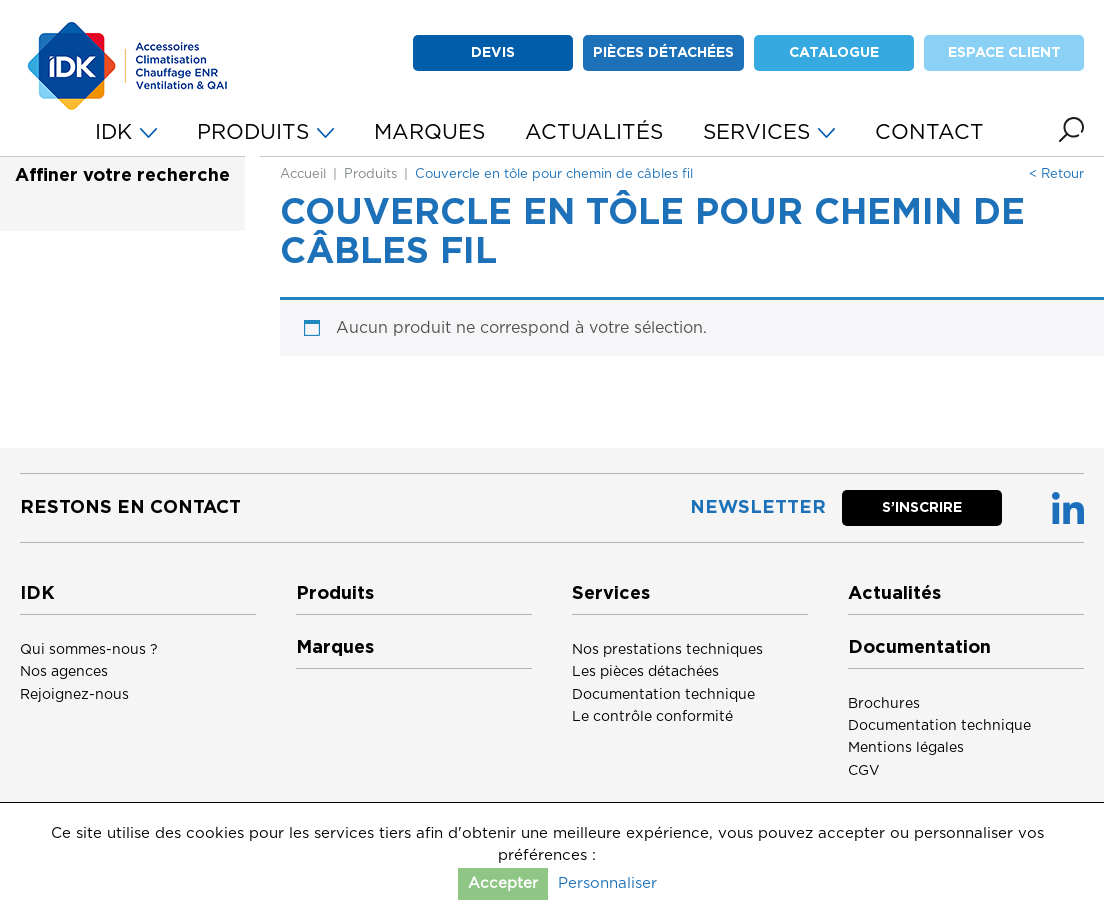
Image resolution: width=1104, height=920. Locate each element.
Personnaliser (607, 883)
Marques (335, 648)
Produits (370, 174)
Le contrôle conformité (652, 717)
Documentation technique (663, 695)
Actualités (894, 594)
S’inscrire (922, 508)
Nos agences (64, 672)
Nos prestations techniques (667, 650)
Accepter (503, 883)
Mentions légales (906, 748)
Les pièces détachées (645, 672)
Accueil (303, 174)
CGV (864, 771)
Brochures (884, 704)
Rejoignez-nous (74, 695)
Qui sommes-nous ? (89, 650)
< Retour (1056, 174)
